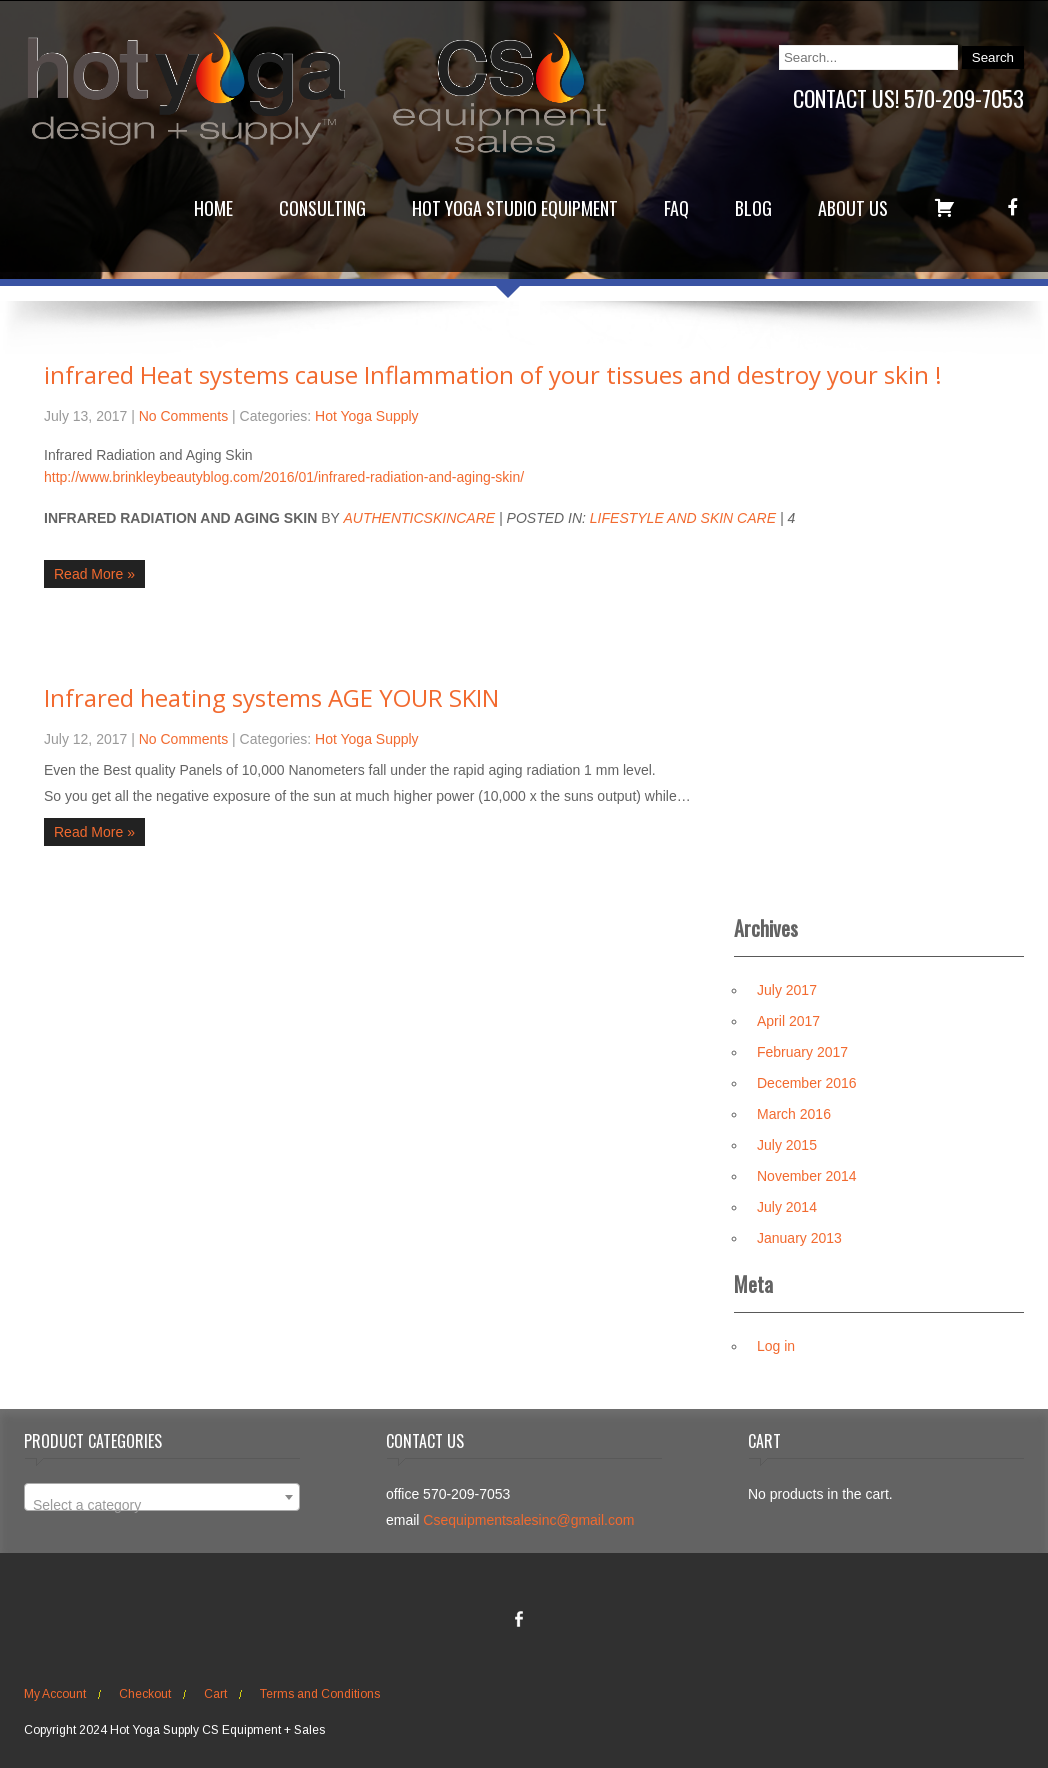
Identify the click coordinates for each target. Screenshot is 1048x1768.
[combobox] (162, 1497)
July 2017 (787, 990)
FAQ (676, 208)
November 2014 (807, 1176)
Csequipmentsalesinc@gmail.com (528, 1520)
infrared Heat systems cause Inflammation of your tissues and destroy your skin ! (493, 374)
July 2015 (787, 1145)
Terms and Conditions (320, 1694)
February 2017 (802, 1052)
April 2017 (788, 1021)
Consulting (322, 208)
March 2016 (794, 1114)
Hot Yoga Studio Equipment (515, 208)
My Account (55, 1694)
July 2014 (787, 1207)
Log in (776, 1346)
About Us (853, 208)
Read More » (94, 574)
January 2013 (799, 1238)
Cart (215, 1694)
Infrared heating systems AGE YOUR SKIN (271, 697)
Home (213, 208)
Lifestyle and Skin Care (683, 518)
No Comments (183, 416)
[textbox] (162, 1505)
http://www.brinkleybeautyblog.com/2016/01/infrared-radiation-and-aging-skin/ (284, 477)
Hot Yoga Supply (367, 416)
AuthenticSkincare (419, 518)
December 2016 (807, 1083)
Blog (753, 208)
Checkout (145, 1694)
